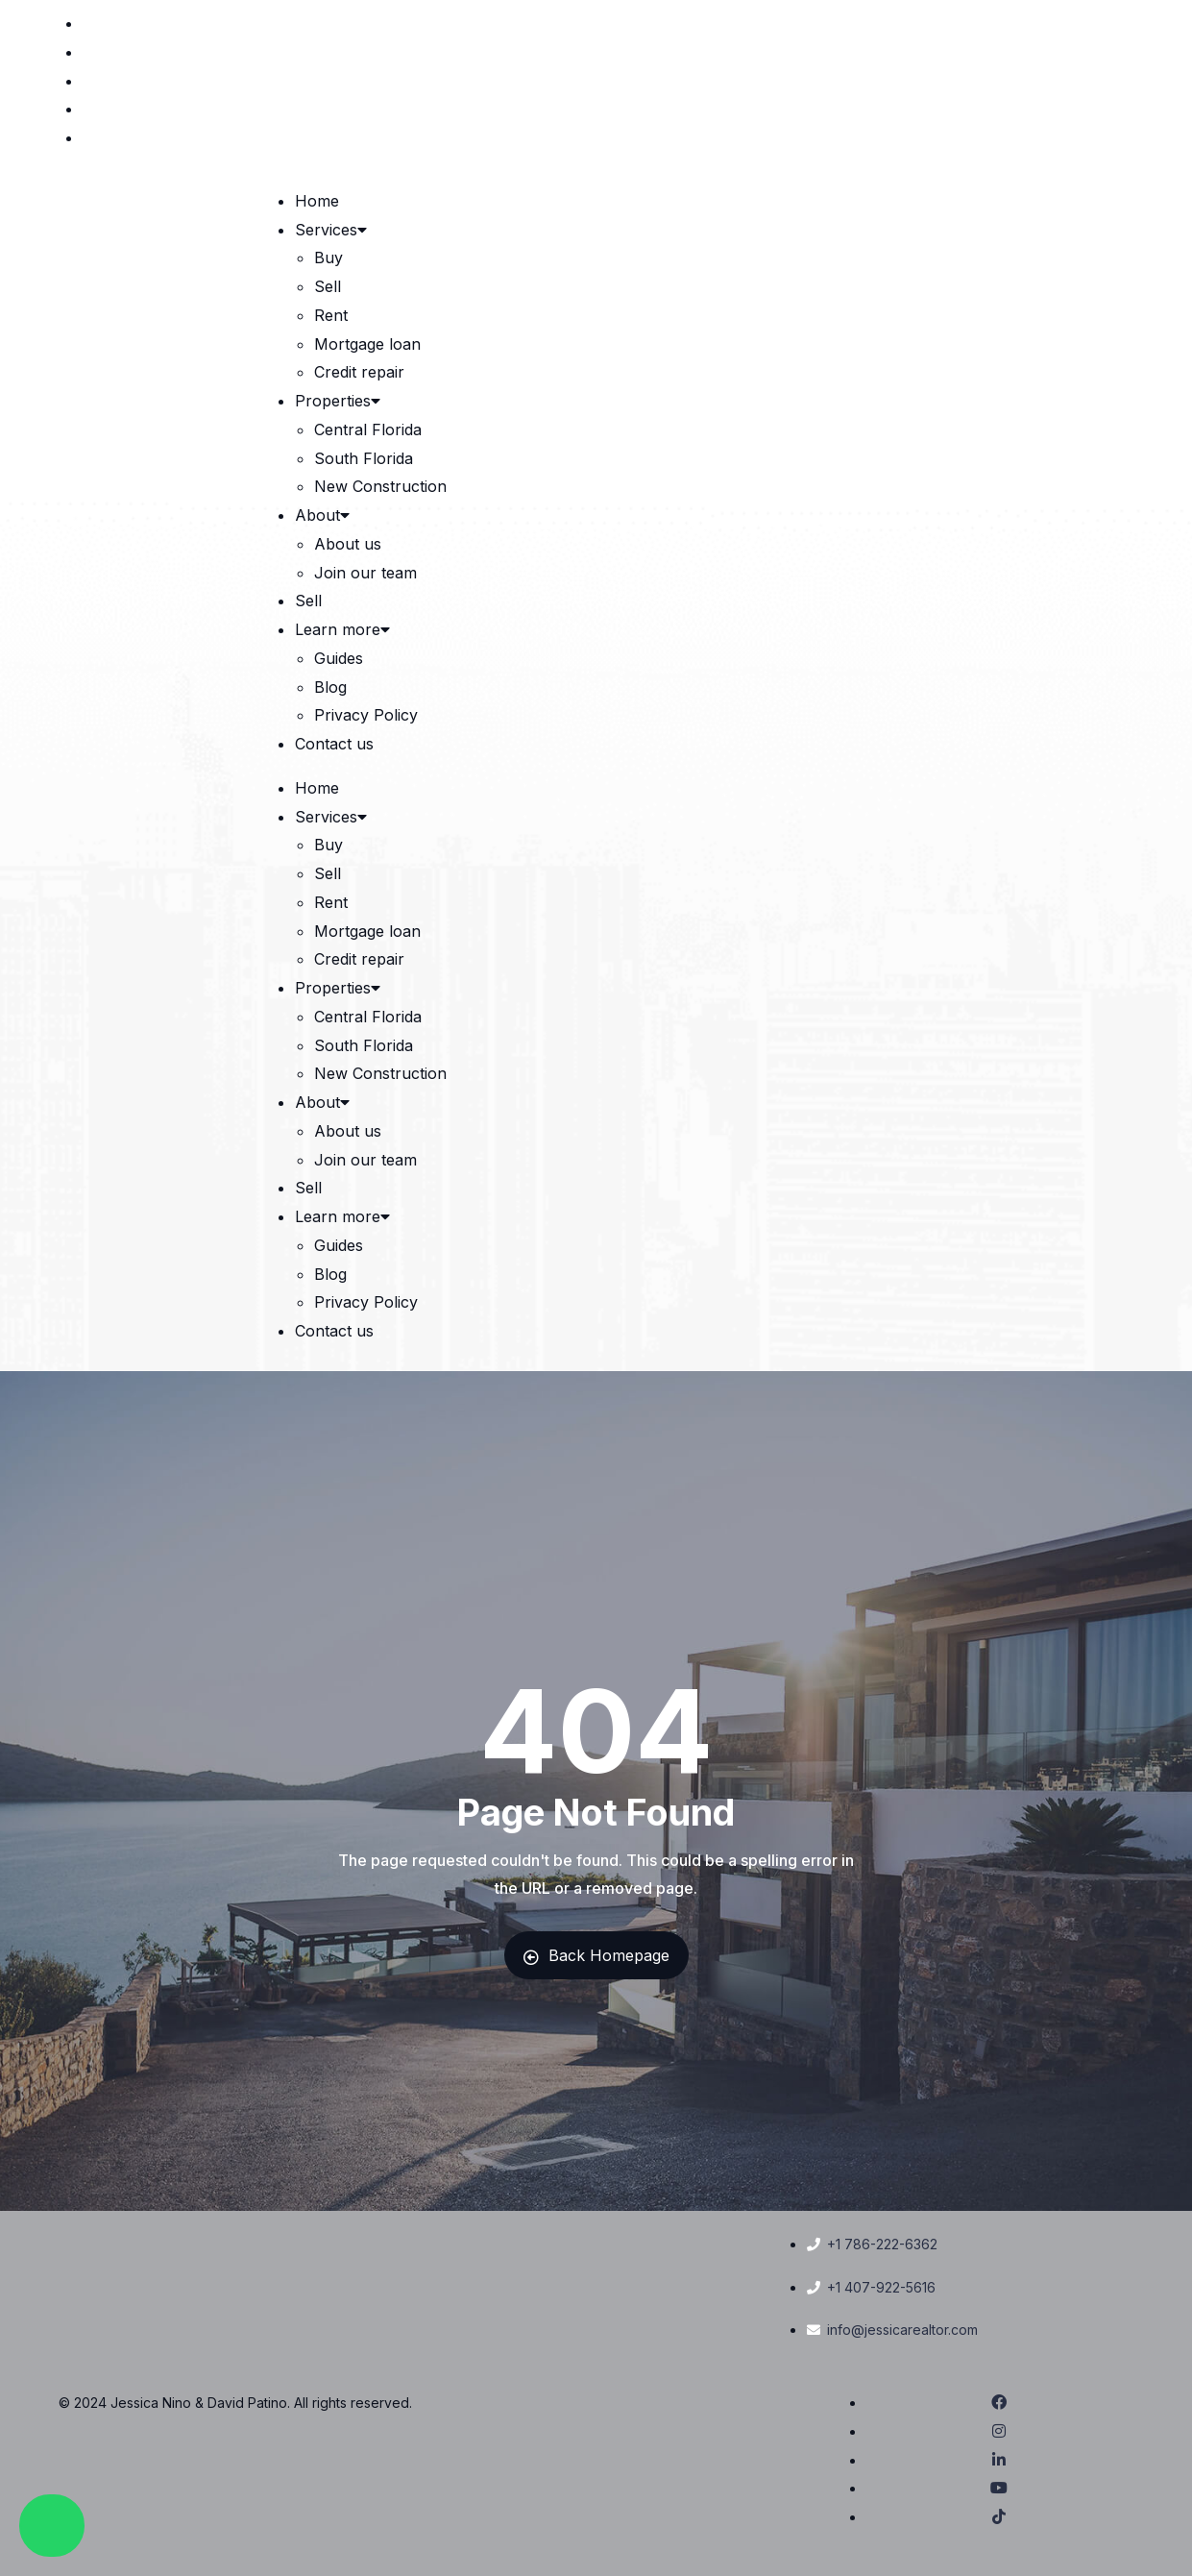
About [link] (324, 515)
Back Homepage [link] (596, 1955)
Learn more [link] (344, 629)
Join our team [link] (365, 572)
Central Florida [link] (368, 429)
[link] (1120, 23)
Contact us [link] (334, 743)
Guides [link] (338, 658)
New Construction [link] (380, 486)
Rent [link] (331, 315)
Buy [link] (328, 257)
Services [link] (332, 229)
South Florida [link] (363, 458)
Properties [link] (339, 400)
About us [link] (347, 543)
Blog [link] (330, 687)
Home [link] (317, 200)
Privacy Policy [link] (366, 714)
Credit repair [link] (359, 371)
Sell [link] (327, 286)
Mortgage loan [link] (367, 344)
